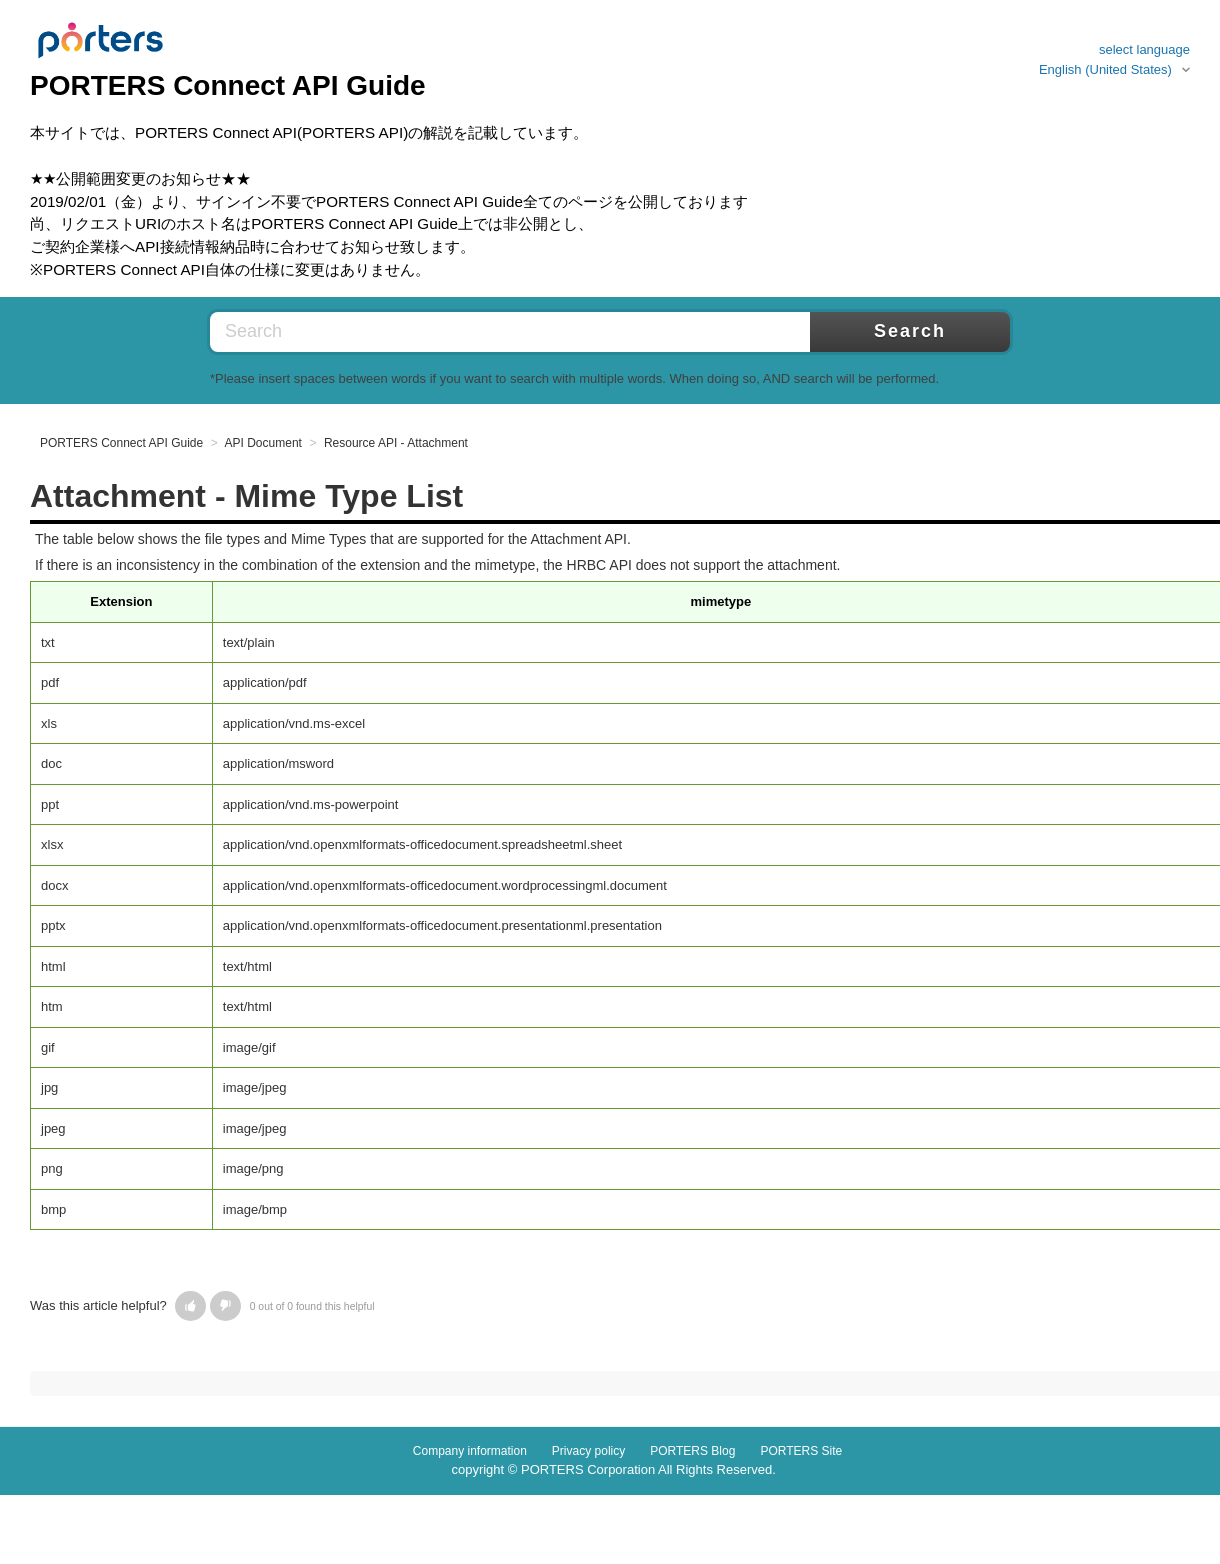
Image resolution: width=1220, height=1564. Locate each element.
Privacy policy (588, 1451)
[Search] (560, 332)
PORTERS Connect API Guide (121, 443)
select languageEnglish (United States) (1114, 59)
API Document (263, 443)
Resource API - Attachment (396, 443)
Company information (470, 1451)
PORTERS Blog (692, 1451)
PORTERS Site (801, 1451)
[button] (190, 1306)
